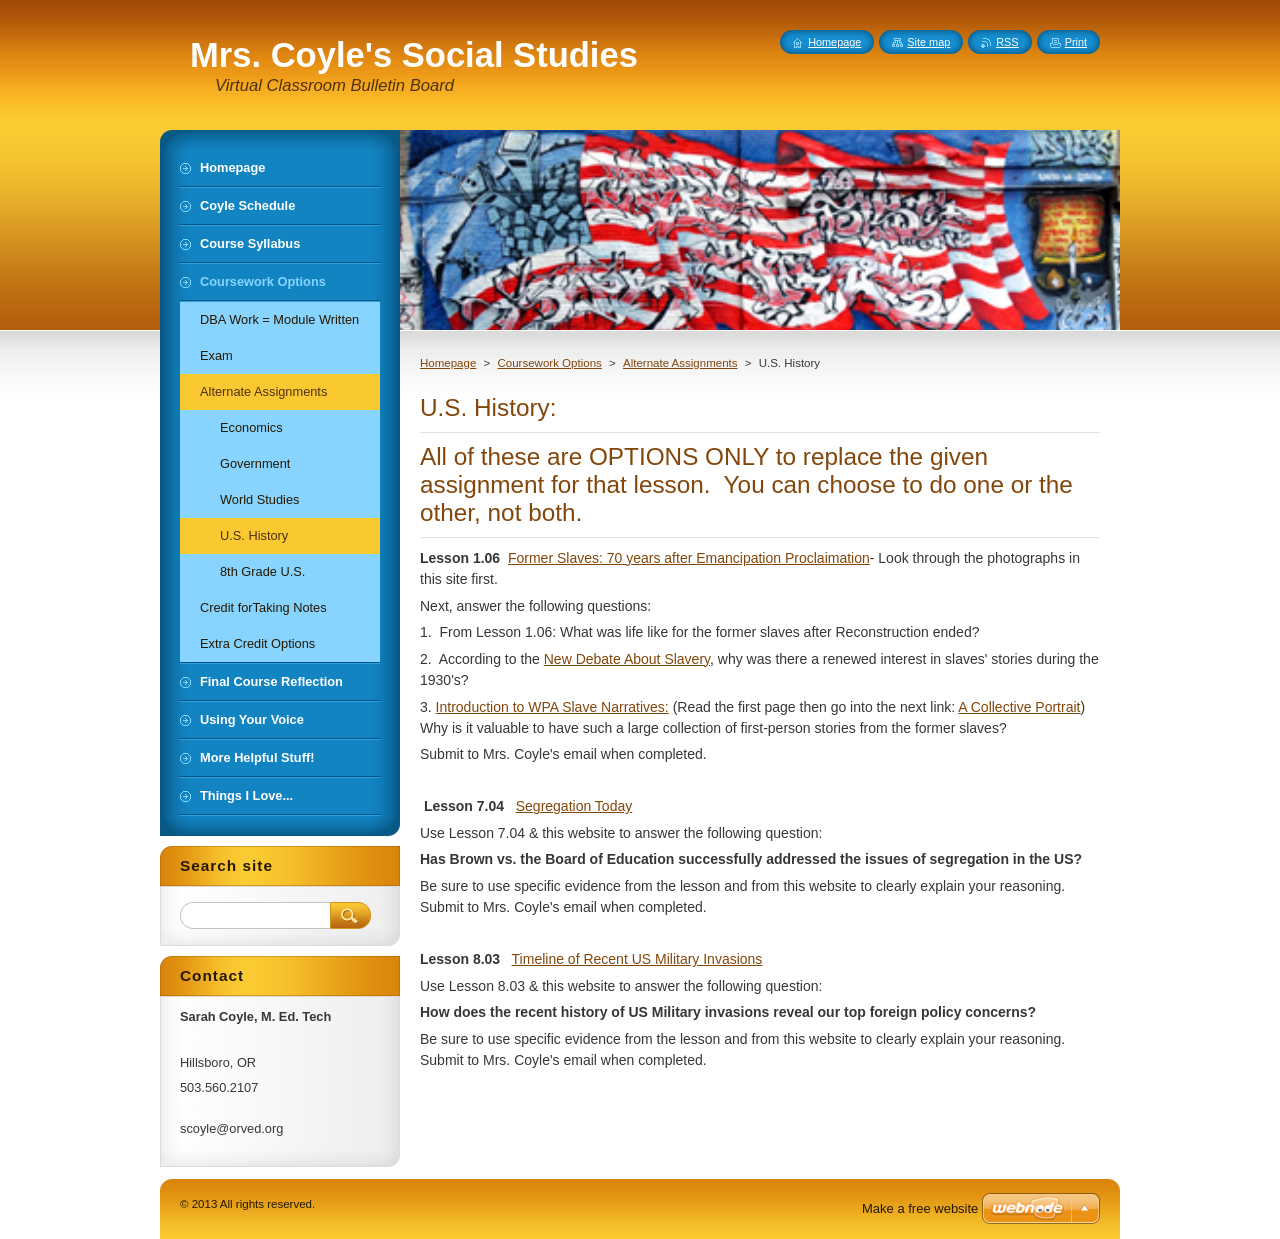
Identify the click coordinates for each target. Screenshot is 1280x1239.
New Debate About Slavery (627, 659)
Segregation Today (574, 806)
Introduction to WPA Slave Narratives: (552, 707)
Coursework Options (549, 363)
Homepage (448, 363)
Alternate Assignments (680, 363)
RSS (1007, 42)
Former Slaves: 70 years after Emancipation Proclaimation (689, 558)
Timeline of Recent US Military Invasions (637, 959)
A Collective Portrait (1019, 707)
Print (1076, 42)
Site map (928, 42)
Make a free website (920, 1208)
